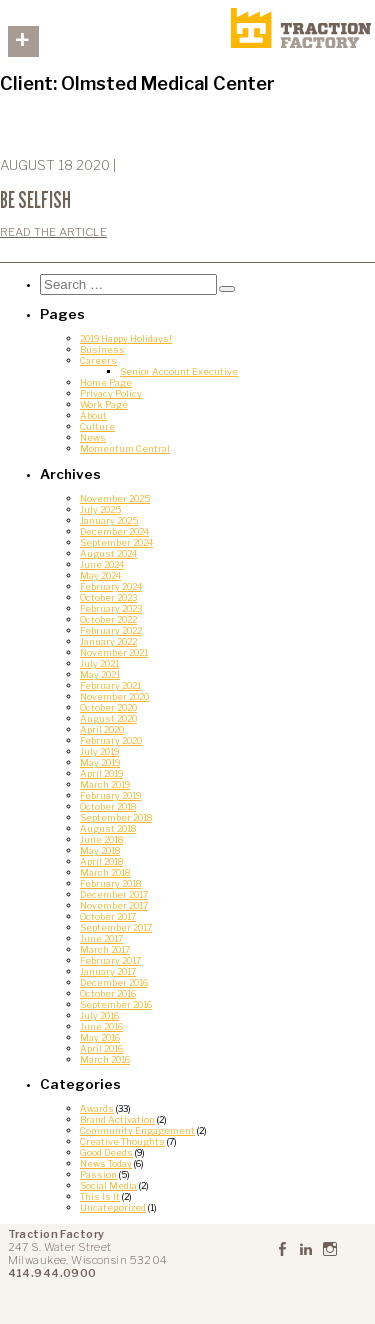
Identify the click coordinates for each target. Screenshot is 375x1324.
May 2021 (100, 674)
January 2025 (109, 520)
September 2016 (116, 1004)
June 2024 (102, 564)
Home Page (106, 382)
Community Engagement (137, 1130)
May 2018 (100, 850)
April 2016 (101, 1048)
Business (102, 349)
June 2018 (101, 839)
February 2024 (111, 586)
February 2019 (110, 795)
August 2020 (108, 718)
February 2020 (111, 740)
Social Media (108, 1185)
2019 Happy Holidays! (126, 338)
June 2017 (101, 938)
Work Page (104, 404)
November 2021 (114, 652)
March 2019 (105, 784)
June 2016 (101, 1026)
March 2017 (105, 949)
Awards (97, 1108)
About (93, 415)
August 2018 (108, 828)
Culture (97, 426)
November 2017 (114, 905)
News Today (106, 1163)
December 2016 (114, 982)
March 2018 (105, 872)
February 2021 (110, 685)
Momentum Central (125, 448)
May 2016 (100, 1037)
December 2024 (114, 531)
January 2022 (108, 641)
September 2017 (116, 927)
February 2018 (110, 883)
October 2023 (108, 597)
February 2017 (110, 960)
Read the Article (53, 232)
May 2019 (100, 762)
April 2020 (102, 729)
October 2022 (108, 619)
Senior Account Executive (179, 371)
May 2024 (100, 575)
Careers (98, 360)
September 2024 (116, 542)
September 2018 (116, 817)
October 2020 (108, 707)
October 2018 (108, 806)
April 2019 (101, 773)
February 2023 (111, 608)
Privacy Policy (111, 393)
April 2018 (101, 861)
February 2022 (111, 630)
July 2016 (99, 1015)
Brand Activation (117, 1119)
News (93, 437)
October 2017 (108, 916)
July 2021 (99, 663)
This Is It (100, 1196)
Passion (98, 1174)
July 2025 (100, 509)
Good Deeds (106, 1152)
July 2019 (99, 751)
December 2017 (114, 894)
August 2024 (108, 553)
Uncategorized (113, 1207)
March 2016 (105, 1059)
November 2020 (114, 696)
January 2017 (108, 971)
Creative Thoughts (122, 1141)
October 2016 (108, 993)
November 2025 (115, 498)
